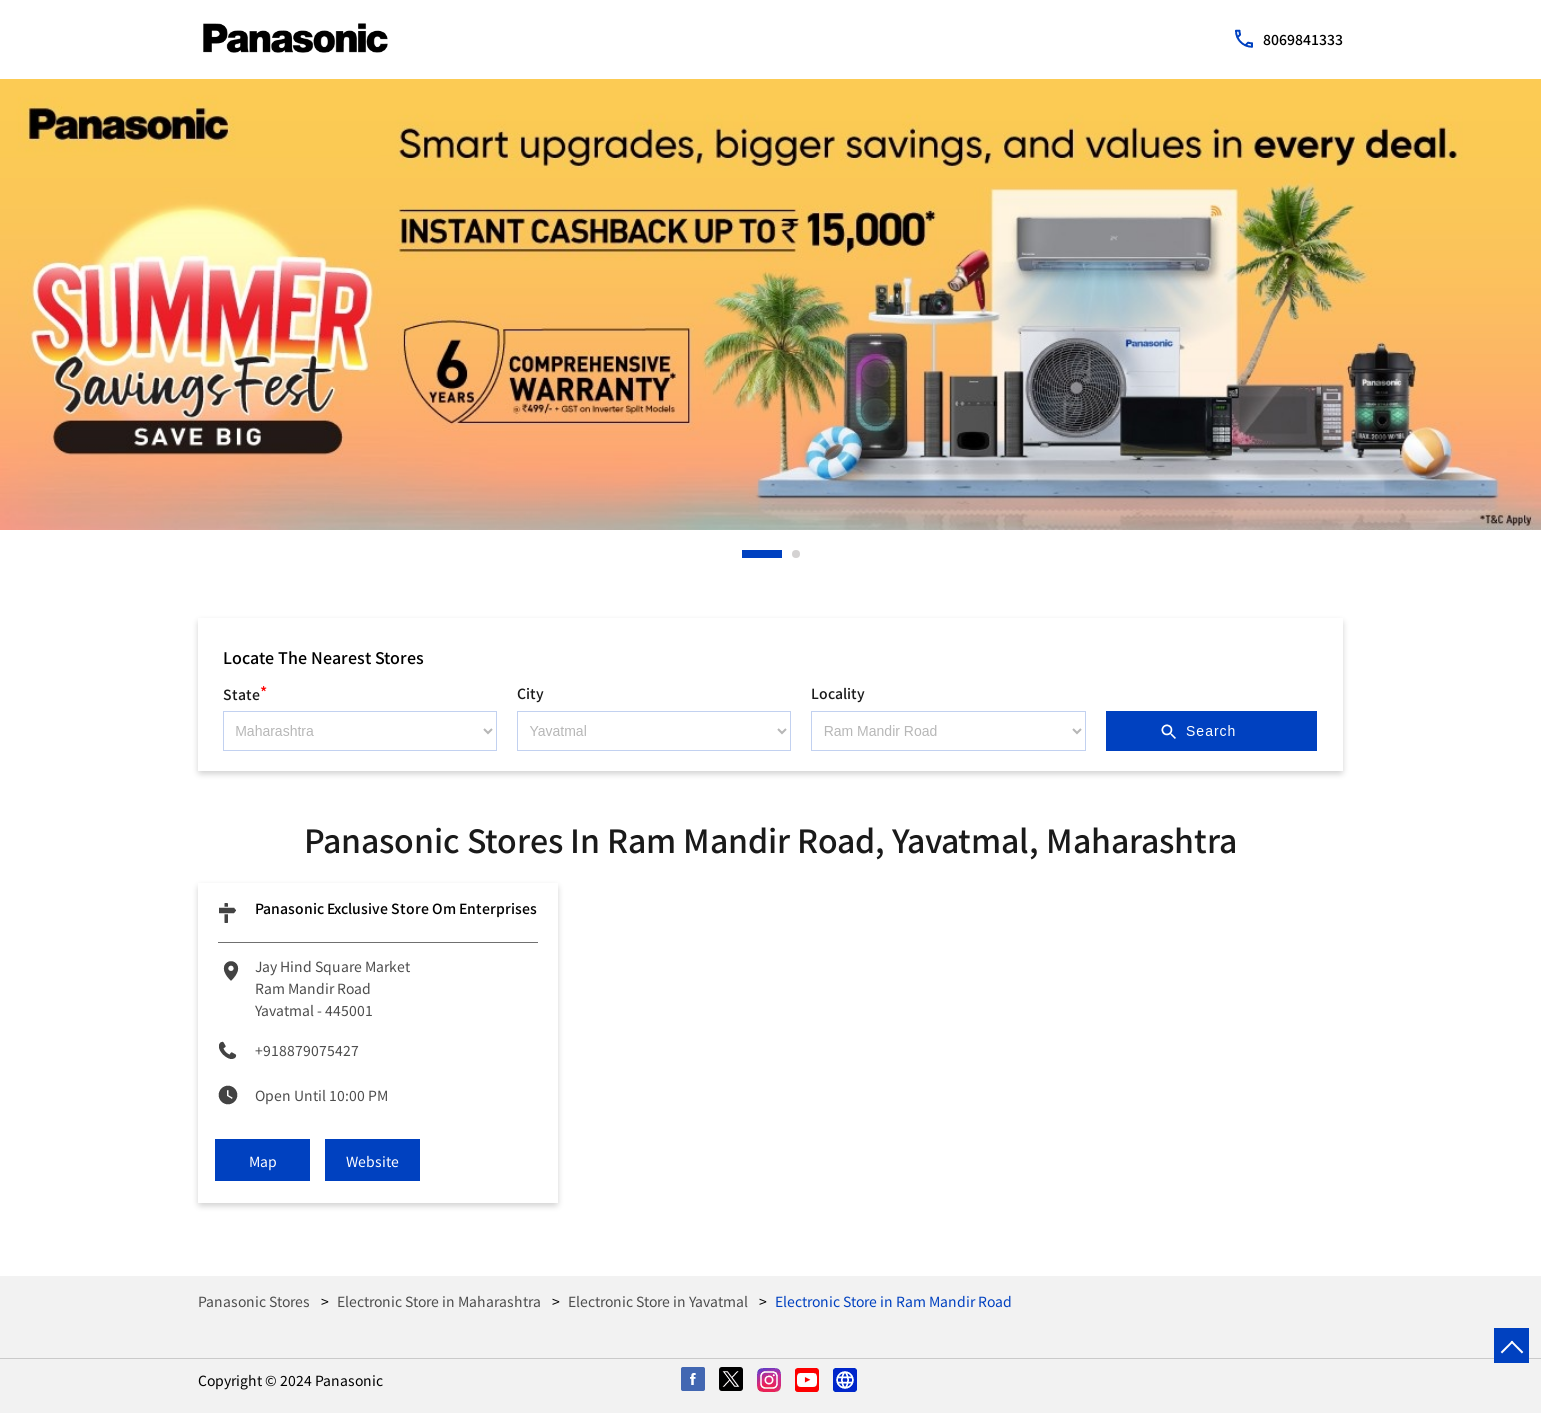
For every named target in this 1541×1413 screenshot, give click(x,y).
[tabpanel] (770, 304)
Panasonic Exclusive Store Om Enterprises (396, 908)
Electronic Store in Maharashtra (439, 1301)
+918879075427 (307, 1050)
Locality (838, 693)
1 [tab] (747, 554)
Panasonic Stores (255, 1301)
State (245, 691)
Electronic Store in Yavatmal (658, 1301)
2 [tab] (797, 554)
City (530, 693)
